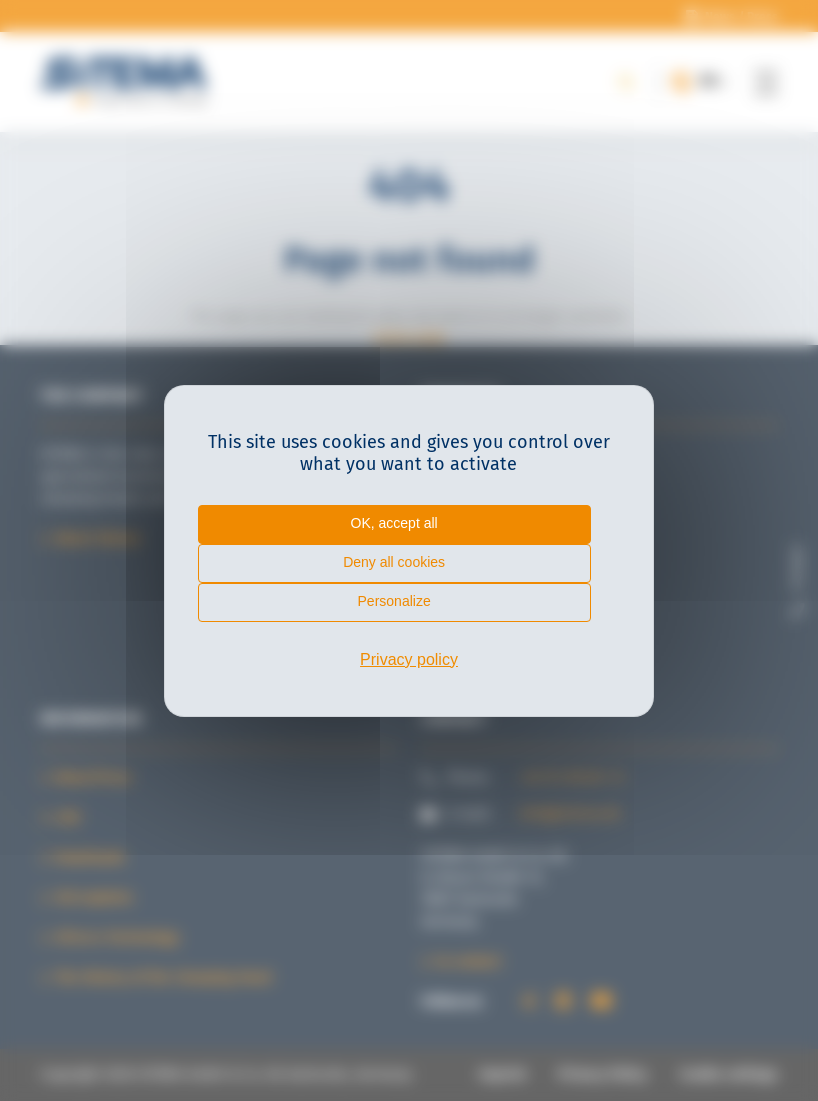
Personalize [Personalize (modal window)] (394, 601)
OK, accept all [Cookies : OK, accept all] (394, 523)
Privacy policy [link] (409, 659)
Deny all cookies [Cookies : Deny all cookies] (394, 562)
